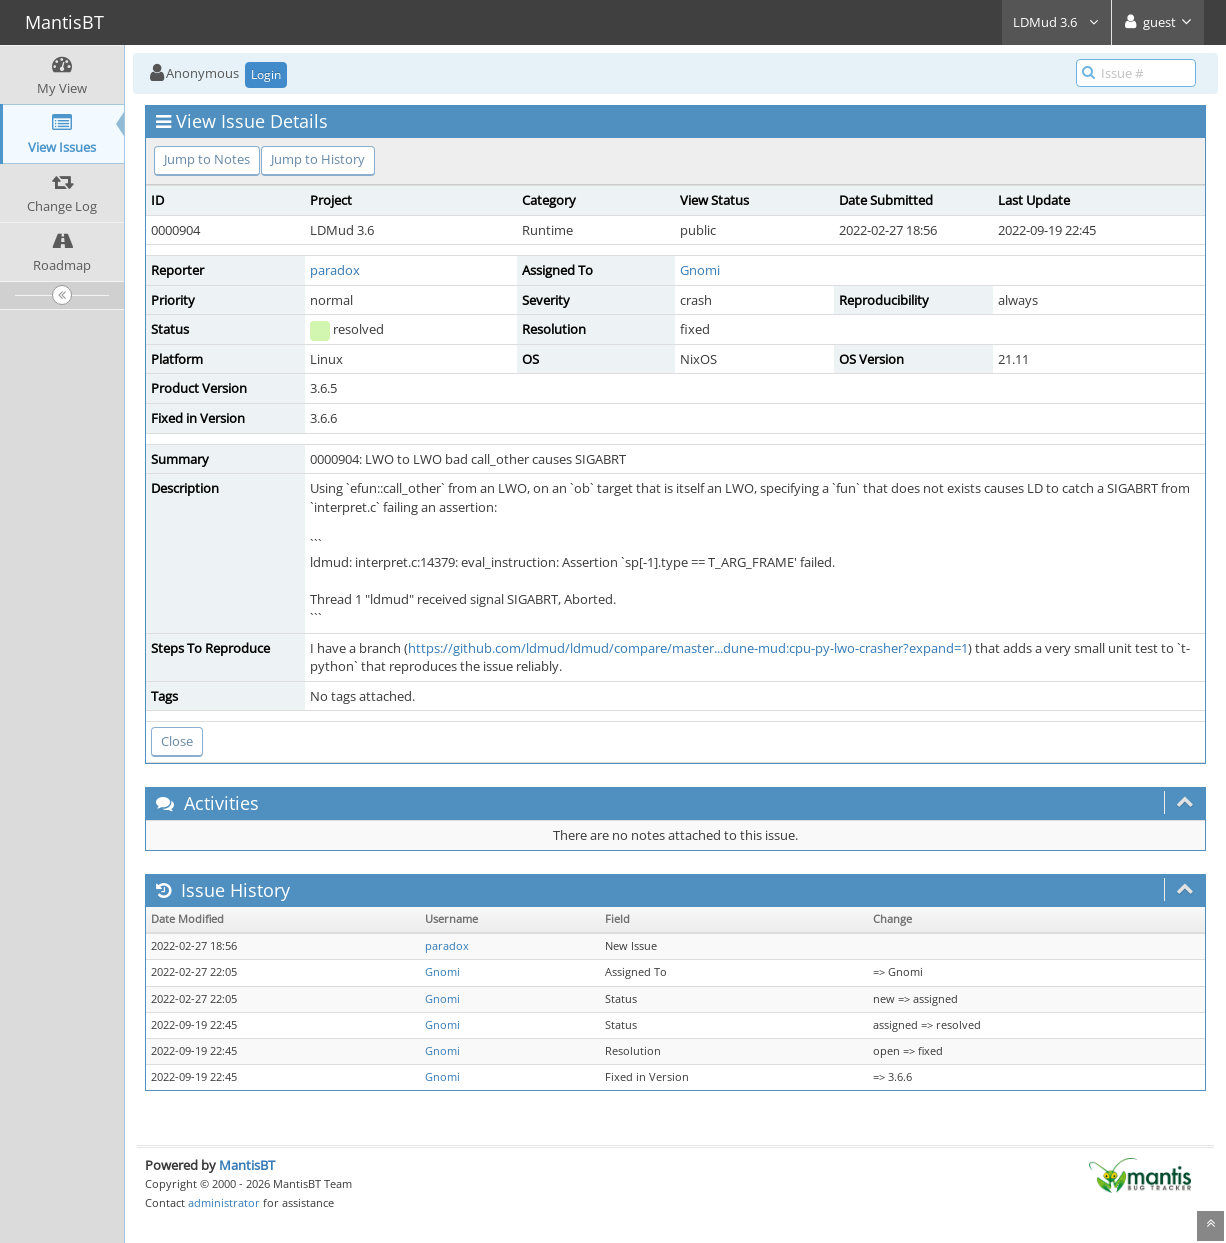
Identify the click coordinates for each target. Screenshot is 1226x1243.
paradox (335, 270)
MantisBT (247, 1165)
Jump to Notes (207, 159)
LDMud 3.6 (1056, 22)
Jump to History (318, 159)
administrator (224, 1202)
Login (266, 74)
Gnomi (700, 270)
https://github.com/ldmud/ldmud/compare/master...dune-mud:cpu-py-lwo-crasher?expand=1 (688, 648)
